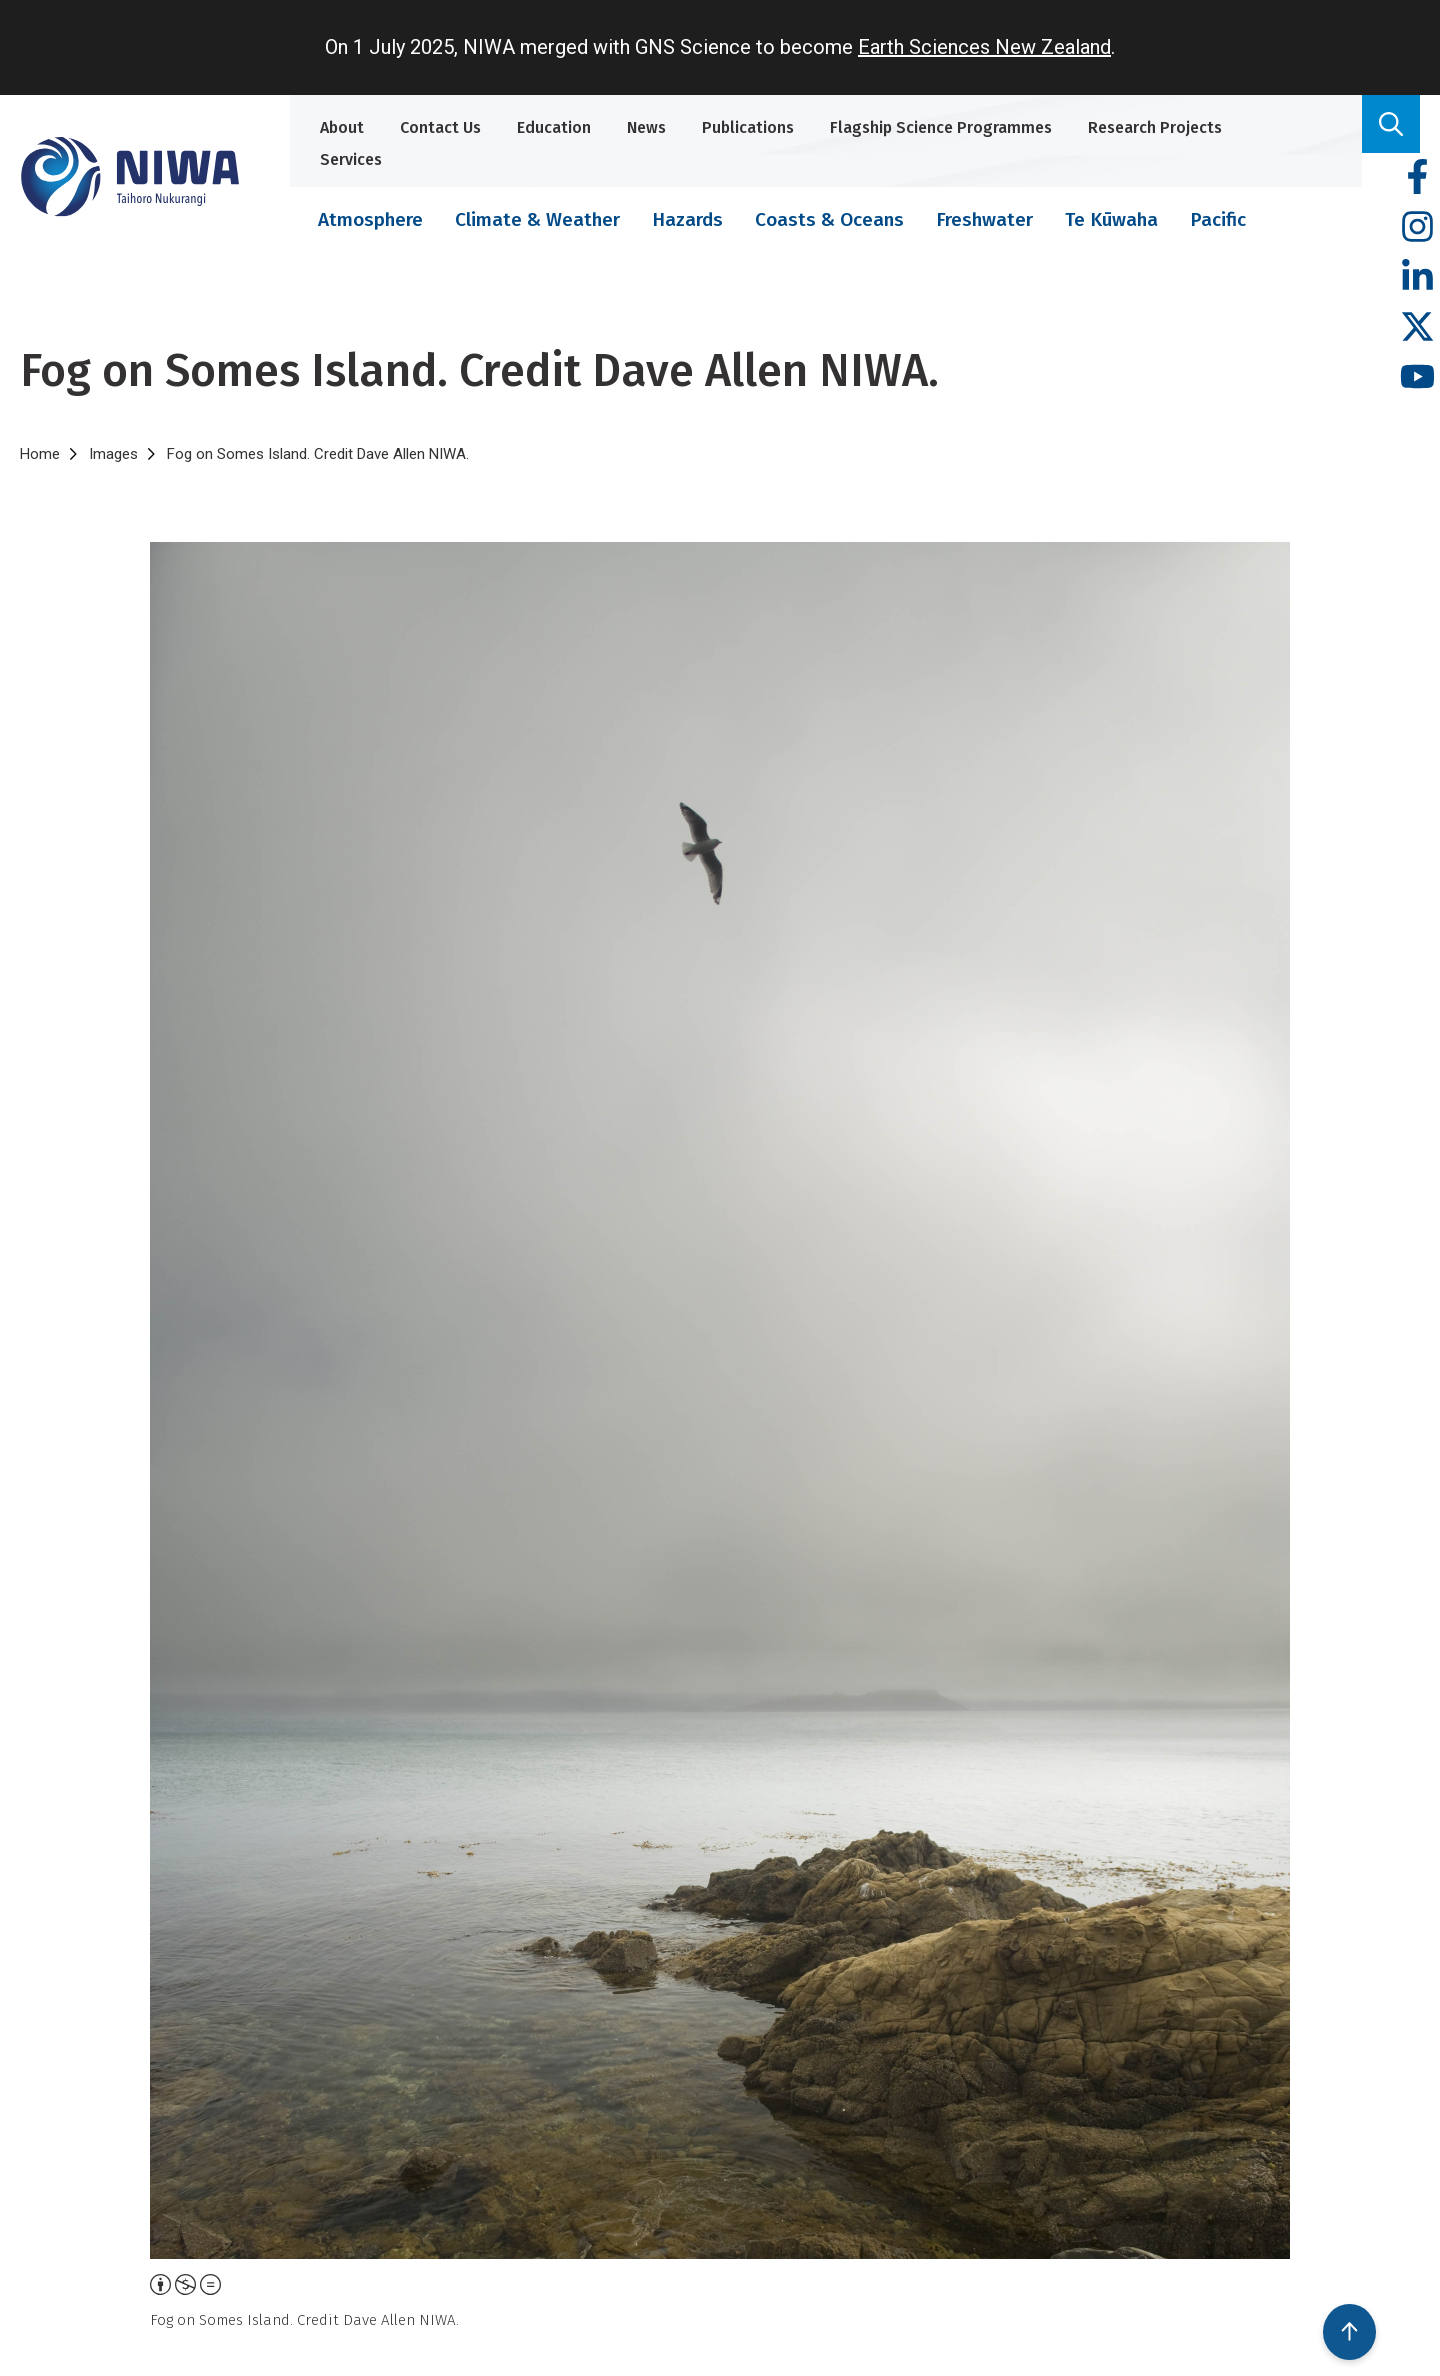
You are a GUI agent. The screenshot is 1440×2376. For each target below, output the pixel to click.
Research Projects (1155, 127)
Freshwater (984, 219)
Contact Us (440, 127)
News (646, 127)
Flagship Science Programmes (941, 127)
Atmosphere (370, 219)
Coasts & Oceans (829, 219)
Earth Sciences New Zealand (984, 47)
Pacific (1218, 219)
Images (113, 454)
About (342, 127)
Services (351, 159)
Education (554, 127)
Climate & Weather (537, 219)
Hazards (687, 219)
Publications (748, 127)
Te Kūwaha (1111, 219)
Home (40, 454)
